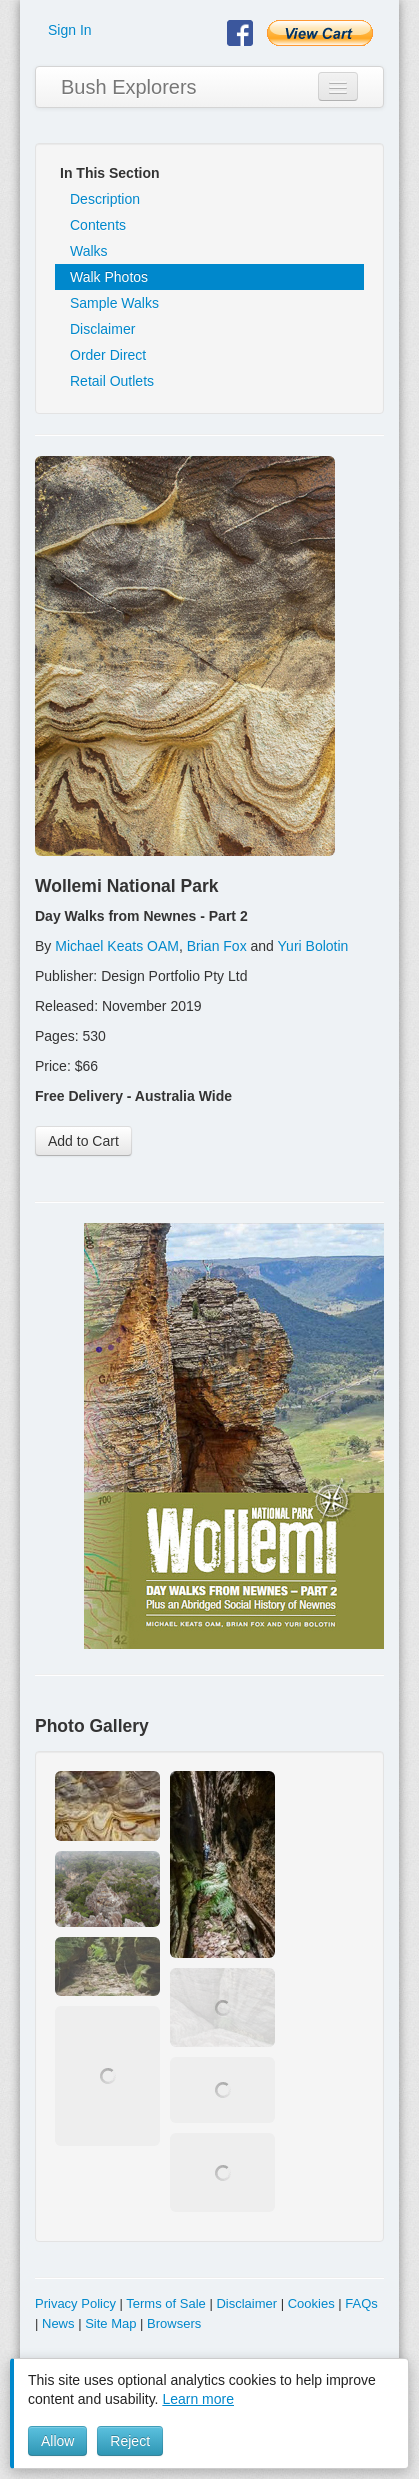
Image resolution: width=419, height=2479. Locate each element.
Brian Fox (217, 946)
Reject (130, 2441)
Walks (89, 251)
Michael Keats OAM (117, 946)
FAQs (361, 2303)
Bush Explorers (129, 87)
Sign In (70, 30)
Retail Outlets (112, 381)
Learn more (198, 2399)
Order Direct (108, 355)
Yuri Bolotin (313, 946)
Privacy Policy (75, 2303)
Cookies (311, 2303)
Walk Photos (109, 277)
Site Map (110, 2323)
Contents (98, 225)
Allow (57, 2441)
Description (105, 199)
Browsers (174, 2323)
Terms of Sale (165, 2303)
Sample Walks (114, 303)
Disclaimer (102, 329)
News (58, 2323)
